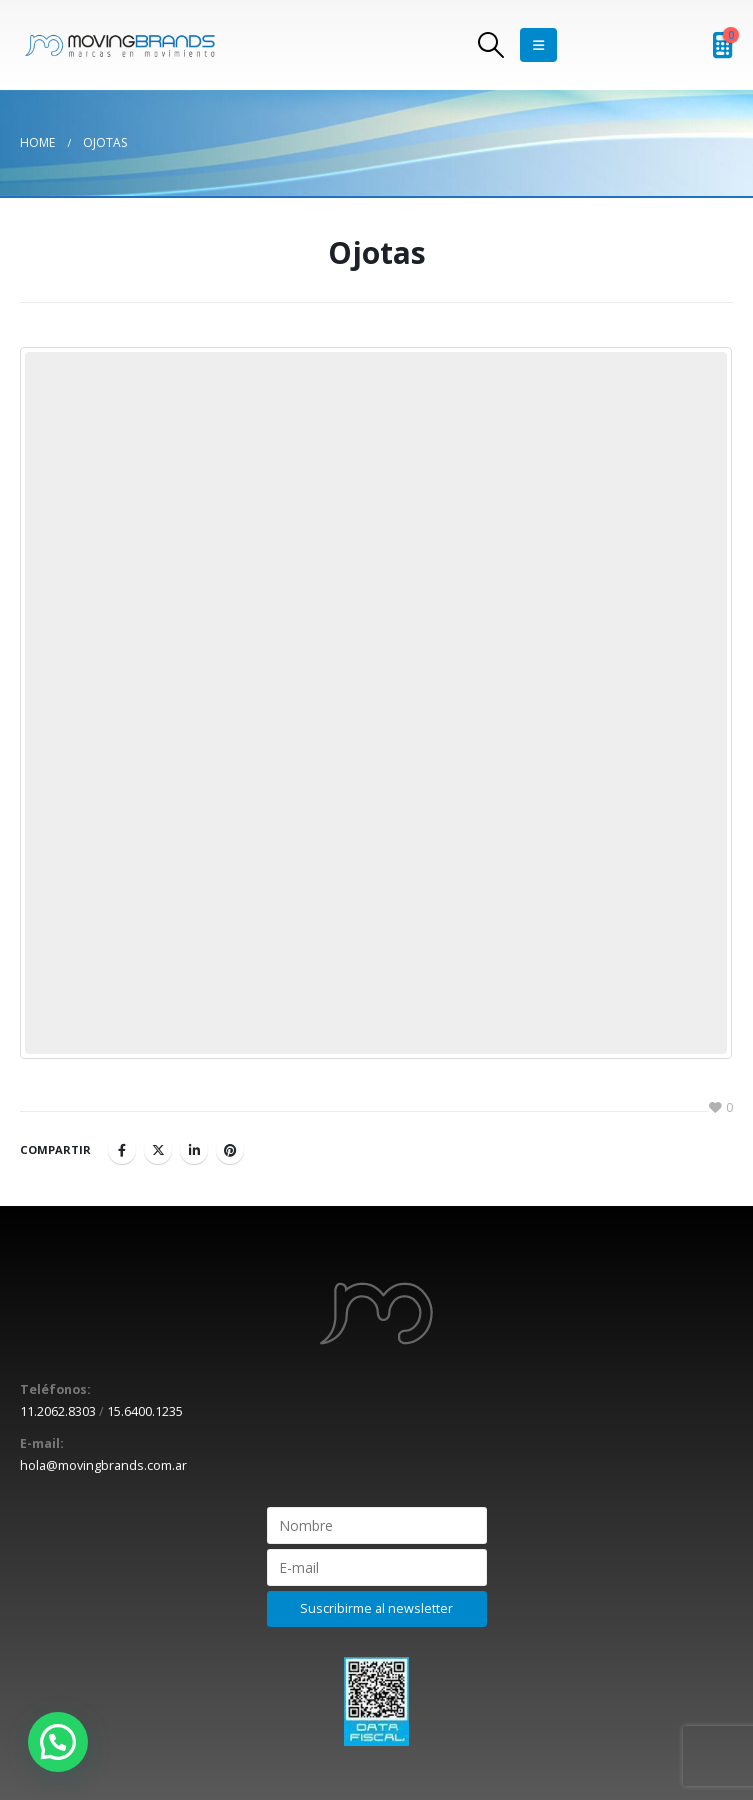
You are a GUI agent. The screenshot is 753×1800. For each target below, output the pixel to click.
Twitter (158, 1150)
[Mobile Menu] (538, 45)
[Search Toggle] (490, 45)
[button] (58, 1742)
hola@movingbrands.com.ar (103, 1465)
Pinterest (230, 1150)
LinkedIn (194, 1150)
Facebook (122, 1150)
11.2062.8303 (58, 1411)
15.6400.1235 (145, 1411)
